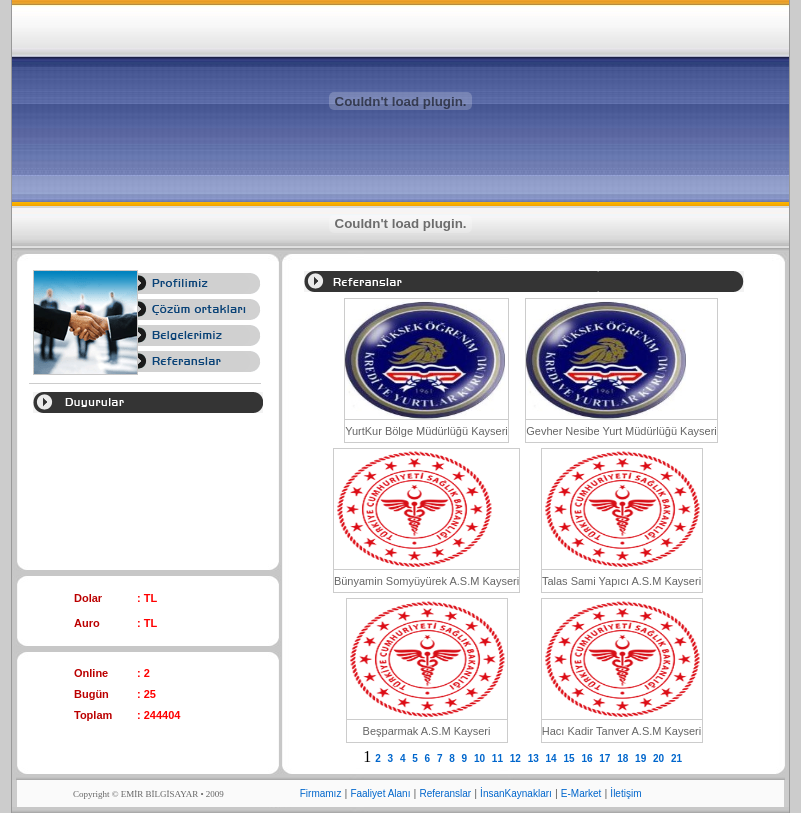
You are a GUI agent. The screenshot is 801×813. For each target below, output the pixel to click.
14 (553, 758)
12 (517, 758)
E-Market (581, 793)
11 (499, 758)
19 (642, 758)
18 (624, 758)
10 (481, 758)
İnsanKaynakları (516, 793)
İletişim (625, 793)
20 (660, 758)
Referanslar (445, 793)
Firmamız (321, 793)
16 (588, 758)
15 (570, 758)
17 (606, 758)
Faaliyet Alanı (380, 793)
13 (535, 758)
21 (678, 758)
